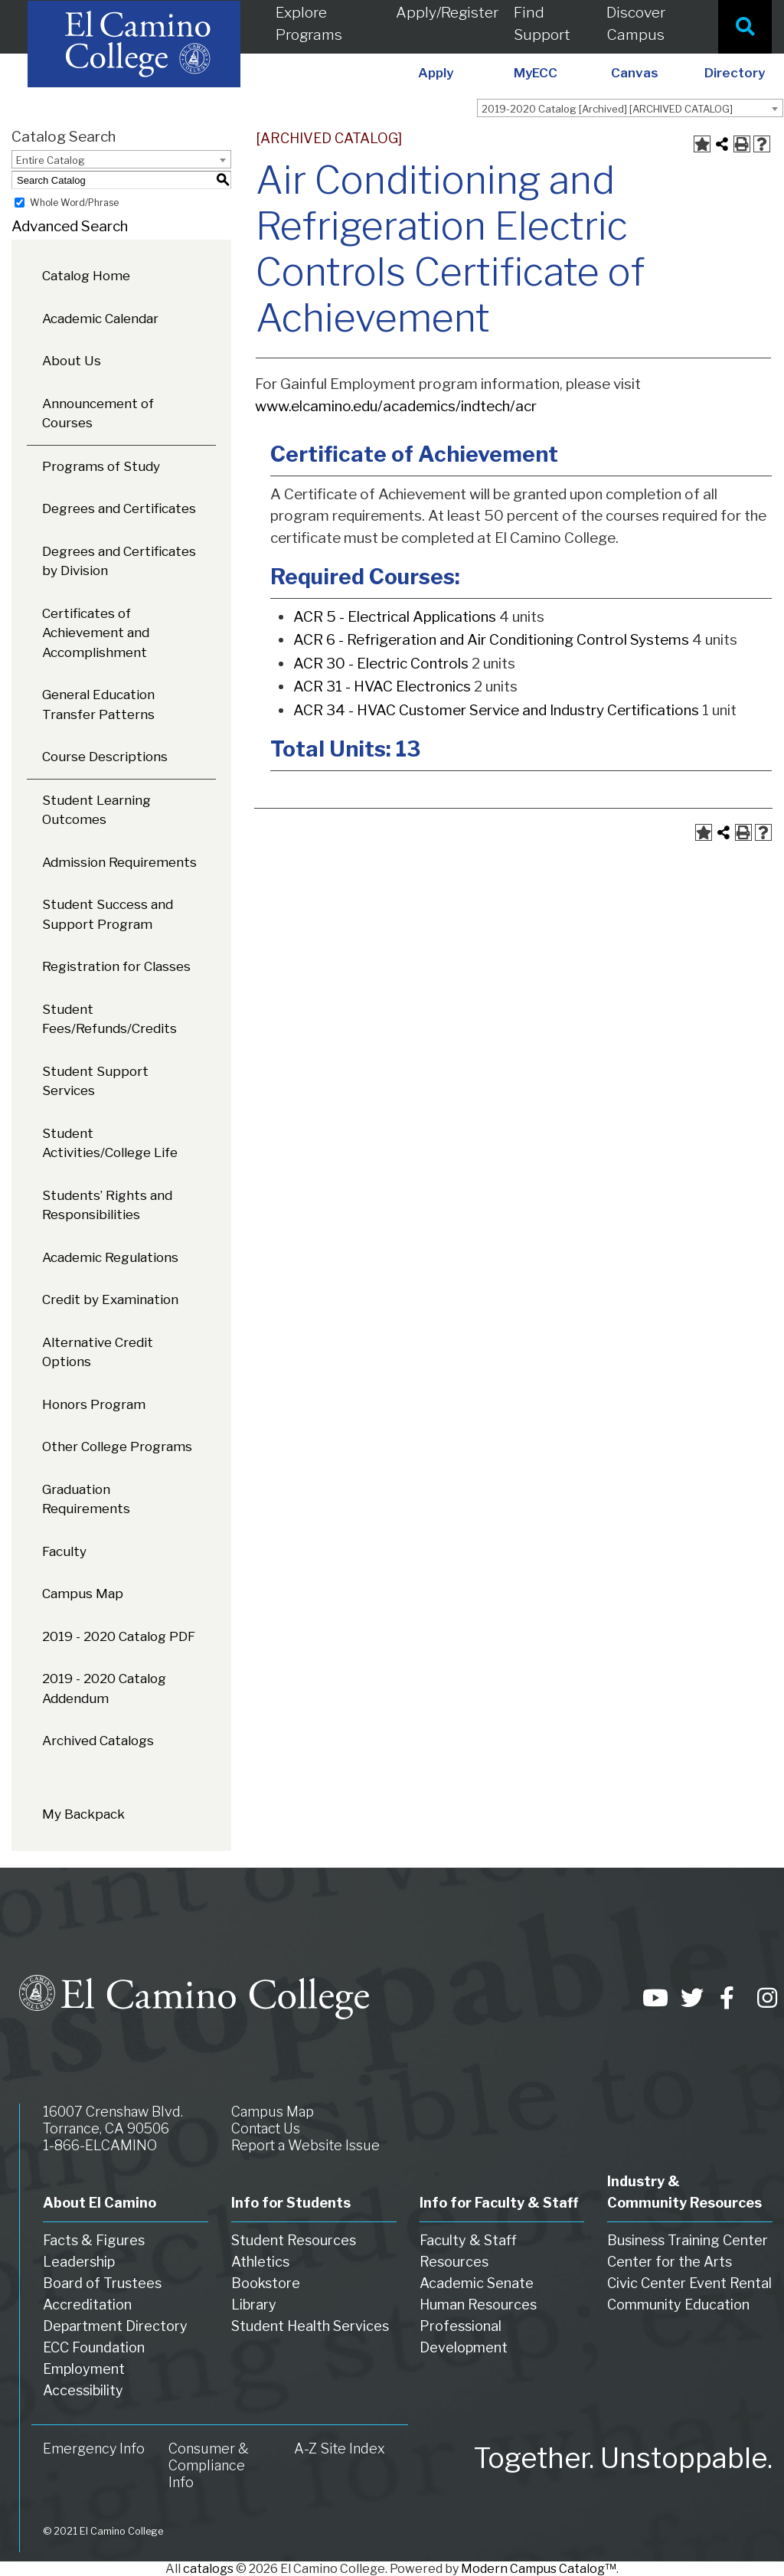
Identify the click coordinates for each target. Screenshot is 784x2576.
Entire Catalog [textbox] (50, 160)
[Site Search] (745, 27)
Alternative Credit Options (97, 1352)
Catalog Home (86, 275)
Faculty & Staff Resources (468, 2251)
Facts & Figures (94, 2240)
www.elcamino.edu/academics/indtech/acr (396, 406)
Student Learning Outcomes (96, 810)
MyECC (535, 72)
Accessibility (83, 2390)
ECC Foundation (94, 2347)
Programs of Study (101, 466)
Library (253, 2304)
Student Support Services (95, 1081)
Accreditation (87, 2304)
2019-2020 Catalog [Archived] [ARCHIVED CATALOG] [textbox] (607, 109)
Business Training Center (687, 2240)
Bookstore (265, 2283)
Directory (734, 72)
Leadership (79, 2262)
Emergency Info (94, 2448)
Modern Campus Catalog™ (538, 2568)
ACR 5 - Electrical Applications (394, 617)
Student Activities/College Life (110, 1143)
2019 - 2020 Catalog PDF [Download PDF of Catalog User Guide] (118, 1636)
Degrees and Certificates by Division (119, 561)
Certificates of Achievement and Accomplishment (95, 633)
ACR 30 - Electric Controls (381, 663)
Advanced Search (69, 226)
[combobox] (630, 108)
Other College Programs (117, 1446)
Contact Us (265, 2128)
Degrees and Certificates (119, 508)
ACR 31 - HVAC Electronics (382, 686)
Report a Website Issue (305, 2145)
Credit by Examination (110, 1299)
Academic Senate (477, 2283)
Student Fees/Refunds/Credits (109, 1019)
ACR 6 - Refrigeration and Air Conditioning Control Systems (491, 640)
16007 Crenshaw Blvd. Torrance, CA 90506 (113, 2120)
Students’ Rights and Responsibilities (107, 1205)
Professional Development (464, 2336)
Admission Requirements (119, 862)
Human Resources (478, 2304)
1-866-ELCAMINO (100, 2145)
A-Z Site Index (339, 2448)
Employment (84, 2369)
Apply (435, 72)
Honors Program (93, 1404)
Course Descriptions (105, 756)
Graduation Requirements (86, 1499)
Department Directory (115, 2326)
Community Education (678, 2304)
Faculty (64, 1551)
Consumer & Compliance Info (208, 2465)
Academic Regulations (110, 1257)
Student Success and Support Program (107, 914)
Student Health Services (310, 2326)
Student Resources (293, 2240)
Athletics (260, 2262)
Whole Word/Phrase (74, 202)
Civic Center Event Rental (689, 2283)
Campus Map (82, 1593)
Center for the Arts (669, 2262)
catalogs (208, 2568)
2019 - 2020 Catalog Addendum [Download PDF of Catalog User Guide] (104, 1688)
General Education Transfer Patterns (98, 704)
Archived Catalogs (98, 1740)
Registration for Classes (116, 966)
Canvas (634, 72)
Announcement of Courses (98, 413)
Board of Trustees (102, 2283)
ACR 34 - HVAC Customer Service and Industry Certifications (496, 710)
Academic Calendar (100, 318)
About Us (71, 360)
